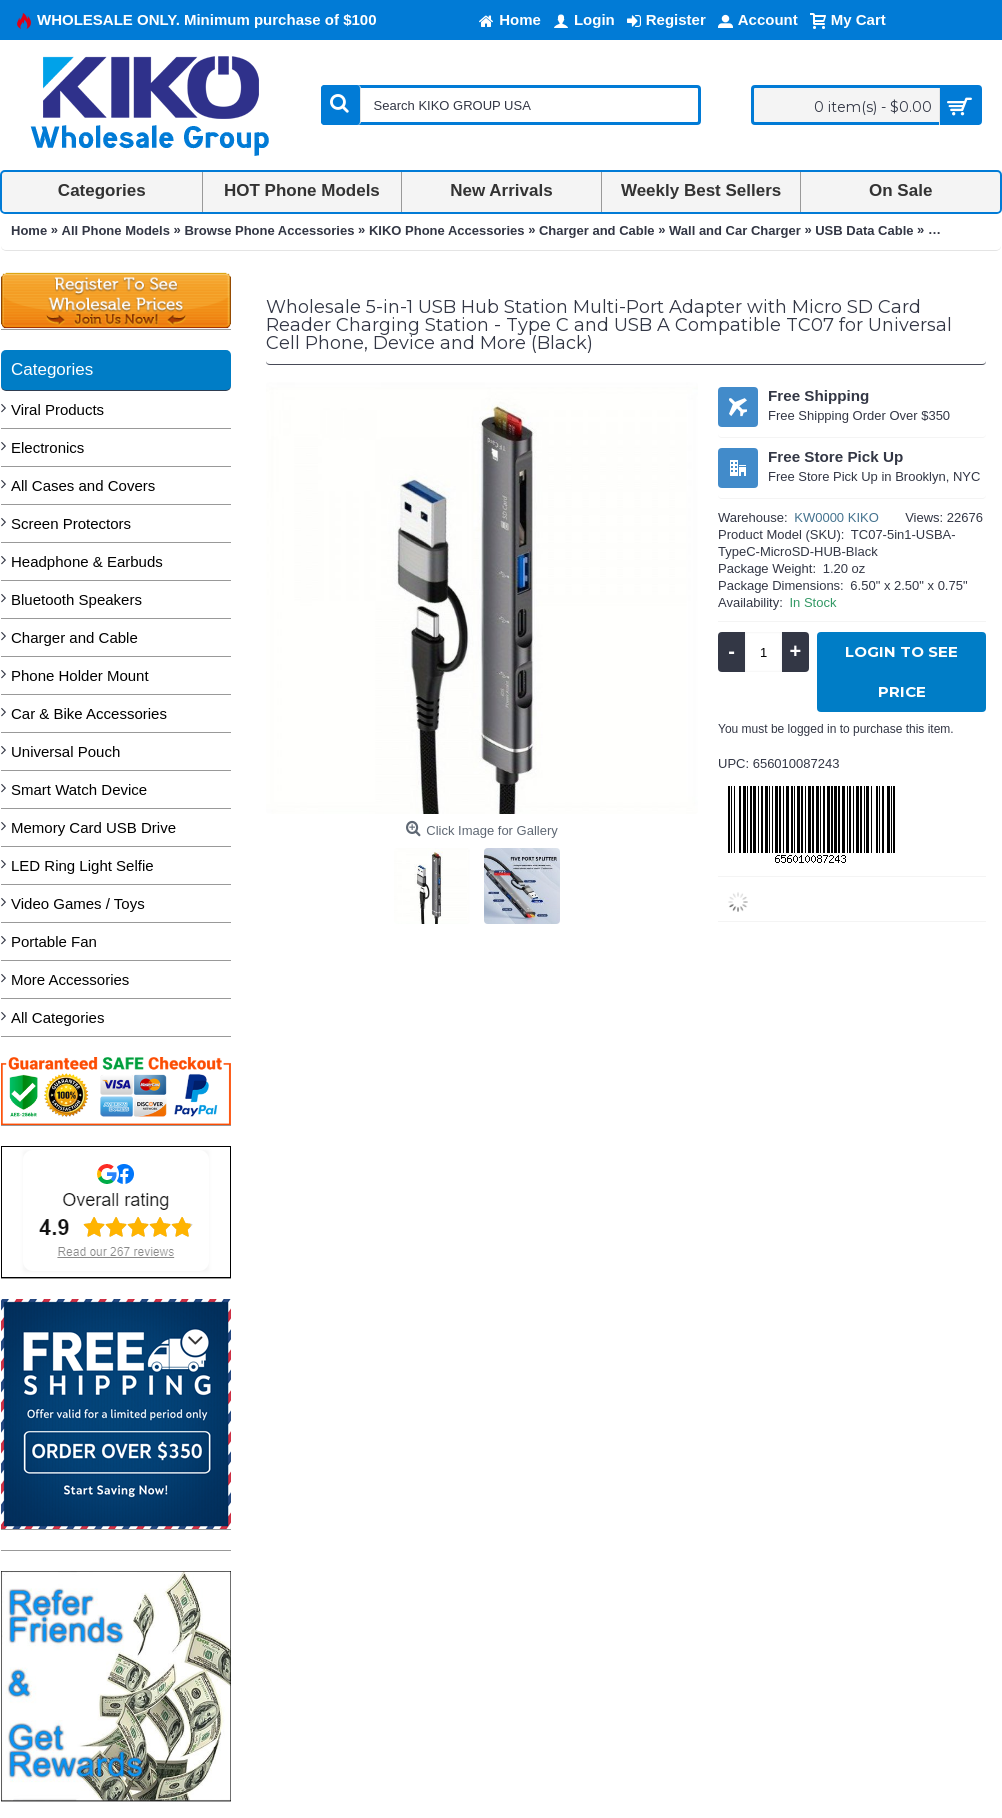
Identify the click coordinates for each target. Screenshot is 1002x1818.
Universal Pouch (65, 751)
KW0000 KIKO (836, 517)
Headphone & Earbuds (87, 561)
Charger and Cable (74, 637)
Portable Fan (54, 941)
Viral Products (57, 409)
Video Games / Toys (78, 903)
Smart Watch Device (79, 789)
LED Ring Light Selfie (82, 865)
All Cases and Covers (83, 485)
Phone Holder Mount (80, 675)
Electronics (47, 447)
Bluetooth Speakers (76, 599)
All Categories (57, 1017)
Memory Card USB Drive (93, 827)
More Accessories (70, 979)
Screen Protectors (71, 523)
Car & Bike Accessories (89, 713)
